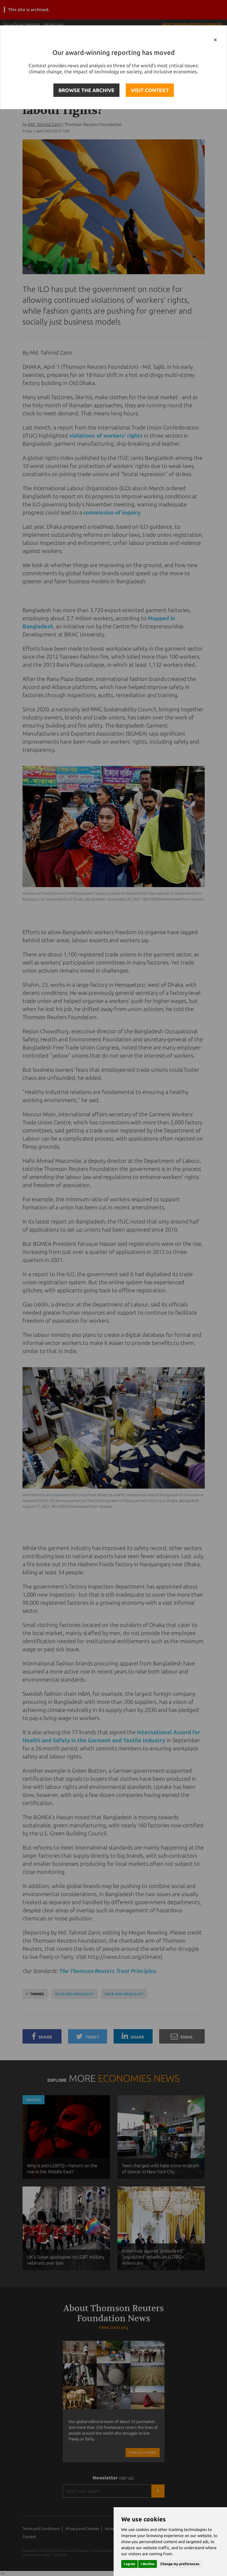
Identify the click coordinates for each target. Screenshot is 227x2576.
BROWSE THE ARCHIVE (86, 90)
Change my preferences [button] (179, 2564)
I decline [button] (147, 2564)
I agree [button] (129, 2564)
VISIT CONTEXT (150, 90)
